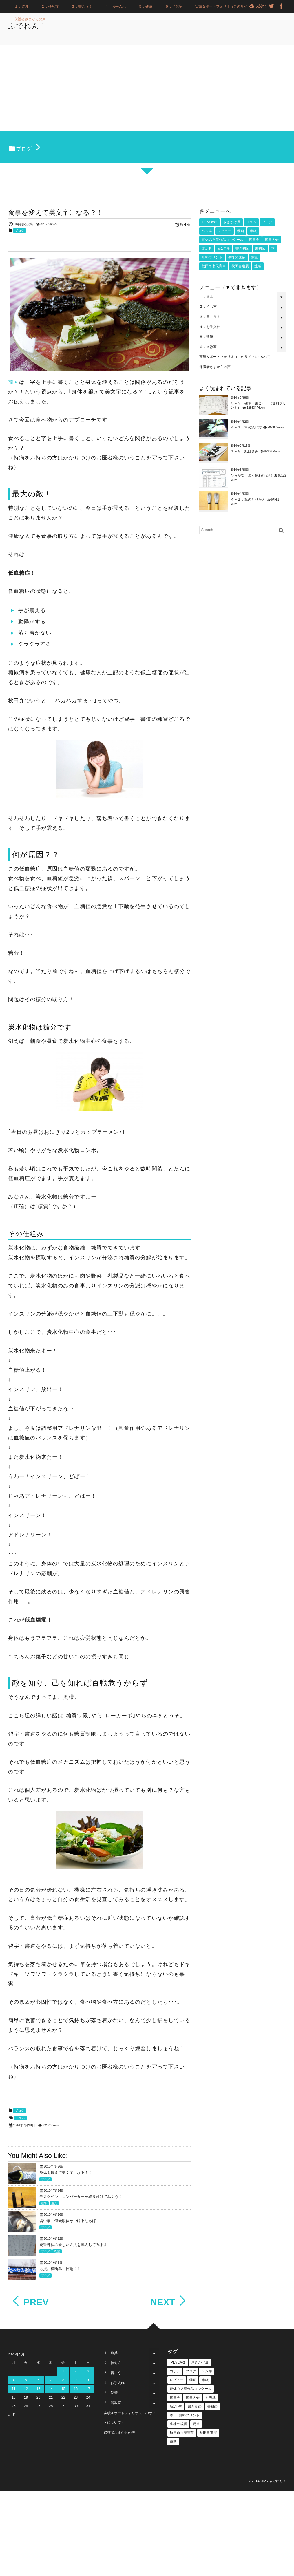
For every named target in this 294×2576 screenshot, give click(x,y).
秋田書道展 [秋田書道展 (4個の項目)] (240, 266)
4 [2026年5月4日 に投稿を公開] (14, 2380)
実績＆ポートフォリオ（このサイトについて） (231, 6)
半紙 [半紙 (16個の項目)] (253, 231)
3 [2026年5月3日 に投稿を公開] (88, 2371)
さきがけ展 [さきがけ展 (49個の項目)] (231, 222)
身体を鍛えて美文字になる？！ (65, 2172)
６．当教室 (173, 6)
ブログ (19, 230)
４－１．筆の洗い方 (246, 427)
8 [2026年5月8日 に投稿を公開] (63, 2380)
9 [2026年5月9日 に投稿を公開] (76, 2380)
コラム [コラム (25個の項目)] (251, 222)
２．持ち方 (50, 6)
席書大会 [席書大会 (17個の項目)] (272, 240)
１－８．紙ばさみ (244, 451)
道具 (54, 2203)
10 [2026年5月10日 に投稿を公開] (88, 2380)
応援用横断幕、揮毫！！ (60, 2269)
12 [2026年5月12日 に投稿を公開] (26, 2389)
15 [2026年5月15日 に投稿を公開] (63, 2389)
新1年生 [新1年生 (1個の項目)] (224, 248)
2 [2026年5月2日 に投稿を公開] (76, 2371)
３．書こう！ (81, 6)
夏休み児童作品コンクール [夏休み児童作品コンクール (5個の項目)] (222, 240)
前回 (13, 382)
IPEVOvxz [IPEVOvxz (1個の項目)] (210, 222)
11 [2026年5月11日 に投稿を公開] (13, 2389)
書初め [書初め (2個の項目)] (260, 248)
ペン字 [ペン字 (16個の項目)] (207, 231)
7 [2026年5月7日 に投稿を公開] (51, 2380)
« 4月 (12, 2415)
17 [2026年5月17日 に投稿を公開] (88, 2389)
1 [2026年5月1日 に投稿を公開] (63, 2371)
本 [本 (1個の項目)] (273, 248)
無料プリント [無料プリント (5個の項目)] (212, 257)
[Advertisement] (147, 88)
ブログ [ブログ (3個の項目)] (267, 222)
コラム (20, 2117)
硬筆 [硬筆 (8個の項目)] (254, 257)
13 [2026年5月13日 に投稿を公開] (38, 2389)
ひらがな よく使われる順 (251, 475)
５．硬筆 (145, 6)
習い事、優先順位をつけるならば (67, 2220)
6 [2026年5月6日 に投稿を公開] (38, 2380)
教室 (57, 2251)
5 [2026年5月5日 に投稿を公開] (26, 2380)
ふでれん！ (34, 26)
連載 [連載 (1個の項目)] (257, 266)
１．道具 (21, 6)
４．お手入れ (115, 6)
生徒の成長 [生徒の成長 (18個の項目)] (236, 257)
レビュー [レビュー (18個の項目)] (224, 231)
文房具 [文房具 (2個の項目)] (207, 248)
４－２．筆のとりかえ (248, 499)
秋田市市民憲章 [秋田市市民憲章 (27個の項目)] (214, 266)
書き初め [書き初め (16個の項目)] (242, 248)
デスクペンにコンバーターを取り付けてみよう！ (80, 2196)
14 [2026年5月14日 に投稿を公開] (51, 2389)
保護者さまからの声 (30, 19)
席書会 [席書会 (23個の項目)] (254, 240)
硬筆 (44, 2203)
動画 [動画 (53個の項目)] (240, 231)
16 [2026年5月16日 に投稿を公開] (76, 2389)
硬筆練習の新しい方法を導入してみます (73, 2244)
